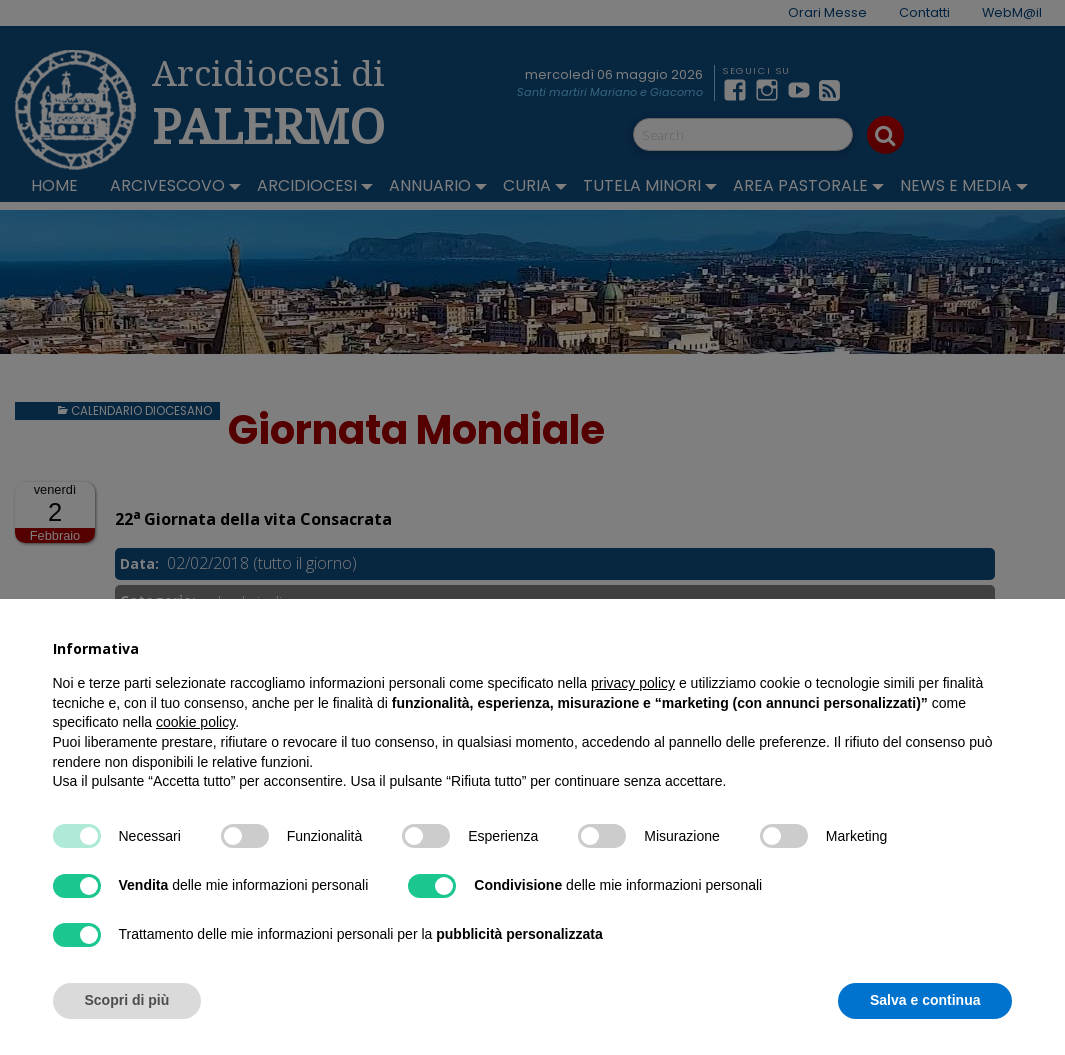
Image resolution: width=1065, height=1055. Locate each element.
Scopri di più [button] (127, 1000)
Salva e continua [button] (925, 1000)
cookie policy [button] (195, 722)
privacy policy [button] (633, 683)
